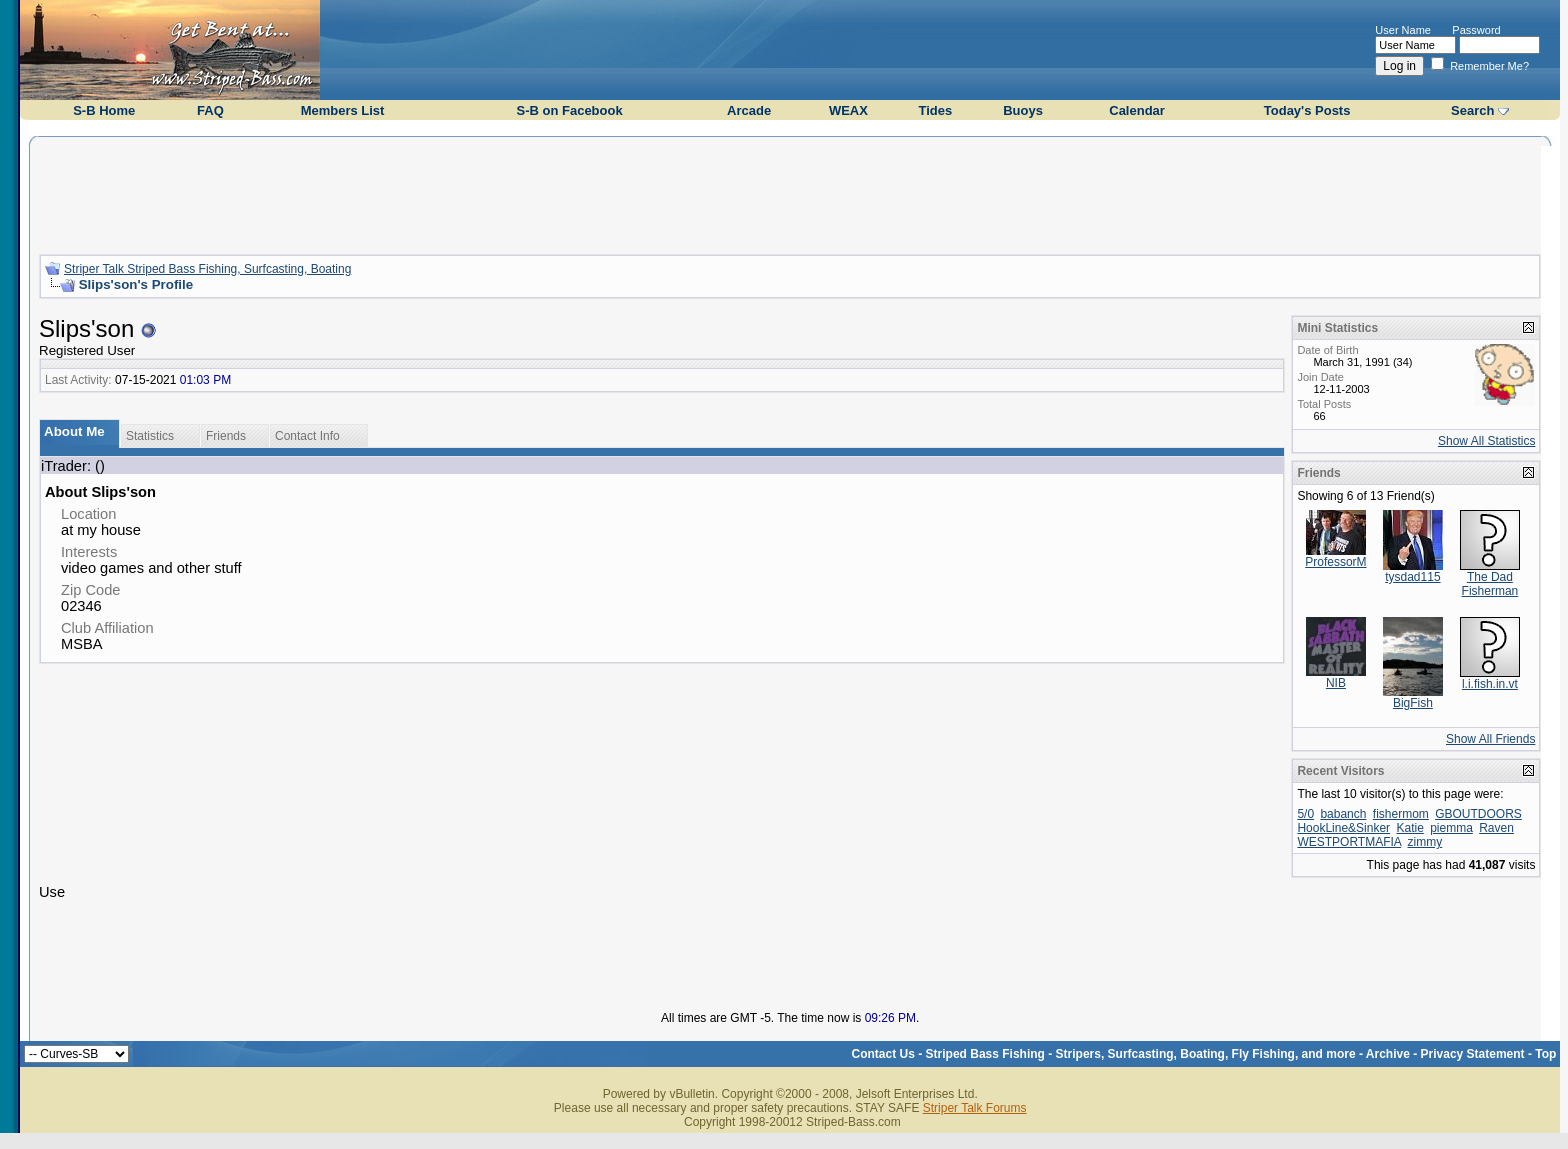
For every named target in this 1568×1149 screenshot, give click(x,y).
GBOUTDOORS (1478, 814)
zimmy (1425, 842)
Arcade (749, 110)
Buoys (1023, 110)
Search (1472, 110)
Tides (935, 110)
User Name (1403, 30)
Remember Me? (1480, 66)
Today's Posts (1307, 110)
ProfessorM (1335, 562)
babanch (1343, 814)
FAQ (210, 110)
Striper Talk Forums (975, 1108)
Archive (1388, 1054)
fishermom (1401, 814)
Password (1476, 30)
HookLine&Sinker (1343, 828)
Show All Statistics (1486, 441)
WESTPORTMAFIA (1349, 842)
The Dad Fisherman (1490, 584)
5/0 (1305, 814)
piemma (1451, 828)
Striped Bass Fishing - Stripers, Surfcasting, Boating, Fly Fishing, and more (1141, 1054)
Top (1545, 1054)
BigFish (1413, 703)
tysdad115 (1412, 577)
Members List (343, 110)
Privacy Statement (1473, 1054)
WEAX (848, 110)
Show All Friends (1490, 739)
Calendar (1137, 110)
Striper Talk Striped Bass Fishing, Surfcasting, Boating (207, 269)
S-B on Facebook (569, 110)
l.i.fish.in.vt (1490, 684)
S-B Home (104, 110)
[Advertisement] (790, 193)
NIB (1336, 683)
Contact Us (883, 1054)
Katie (1409, 828)
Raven (1496, 828)
